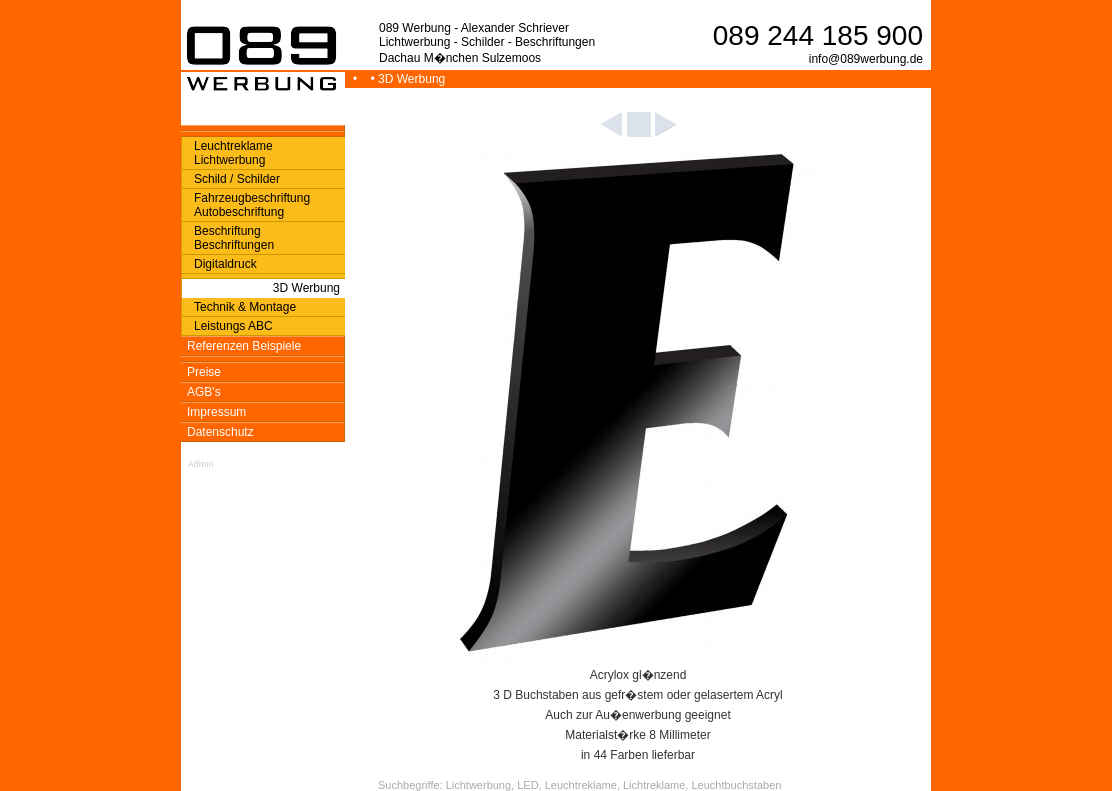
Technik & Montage (245, 307)
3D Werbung (306, 288)
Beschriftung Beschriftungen (234, 238)
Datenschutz (220, 432)
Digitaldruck (225, 264)
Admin (201, 464)
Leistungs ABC (233, 326)
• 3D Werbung (410, 79)
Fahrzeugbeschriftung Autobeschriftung (252, 205)
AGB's (204, 392)
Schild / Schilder (237, 179)
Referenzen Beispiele (244, 346)
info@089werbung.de (866, 59)
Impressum (216, 412)
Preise (204, 372)
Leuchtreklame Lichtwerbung (233, 153)
